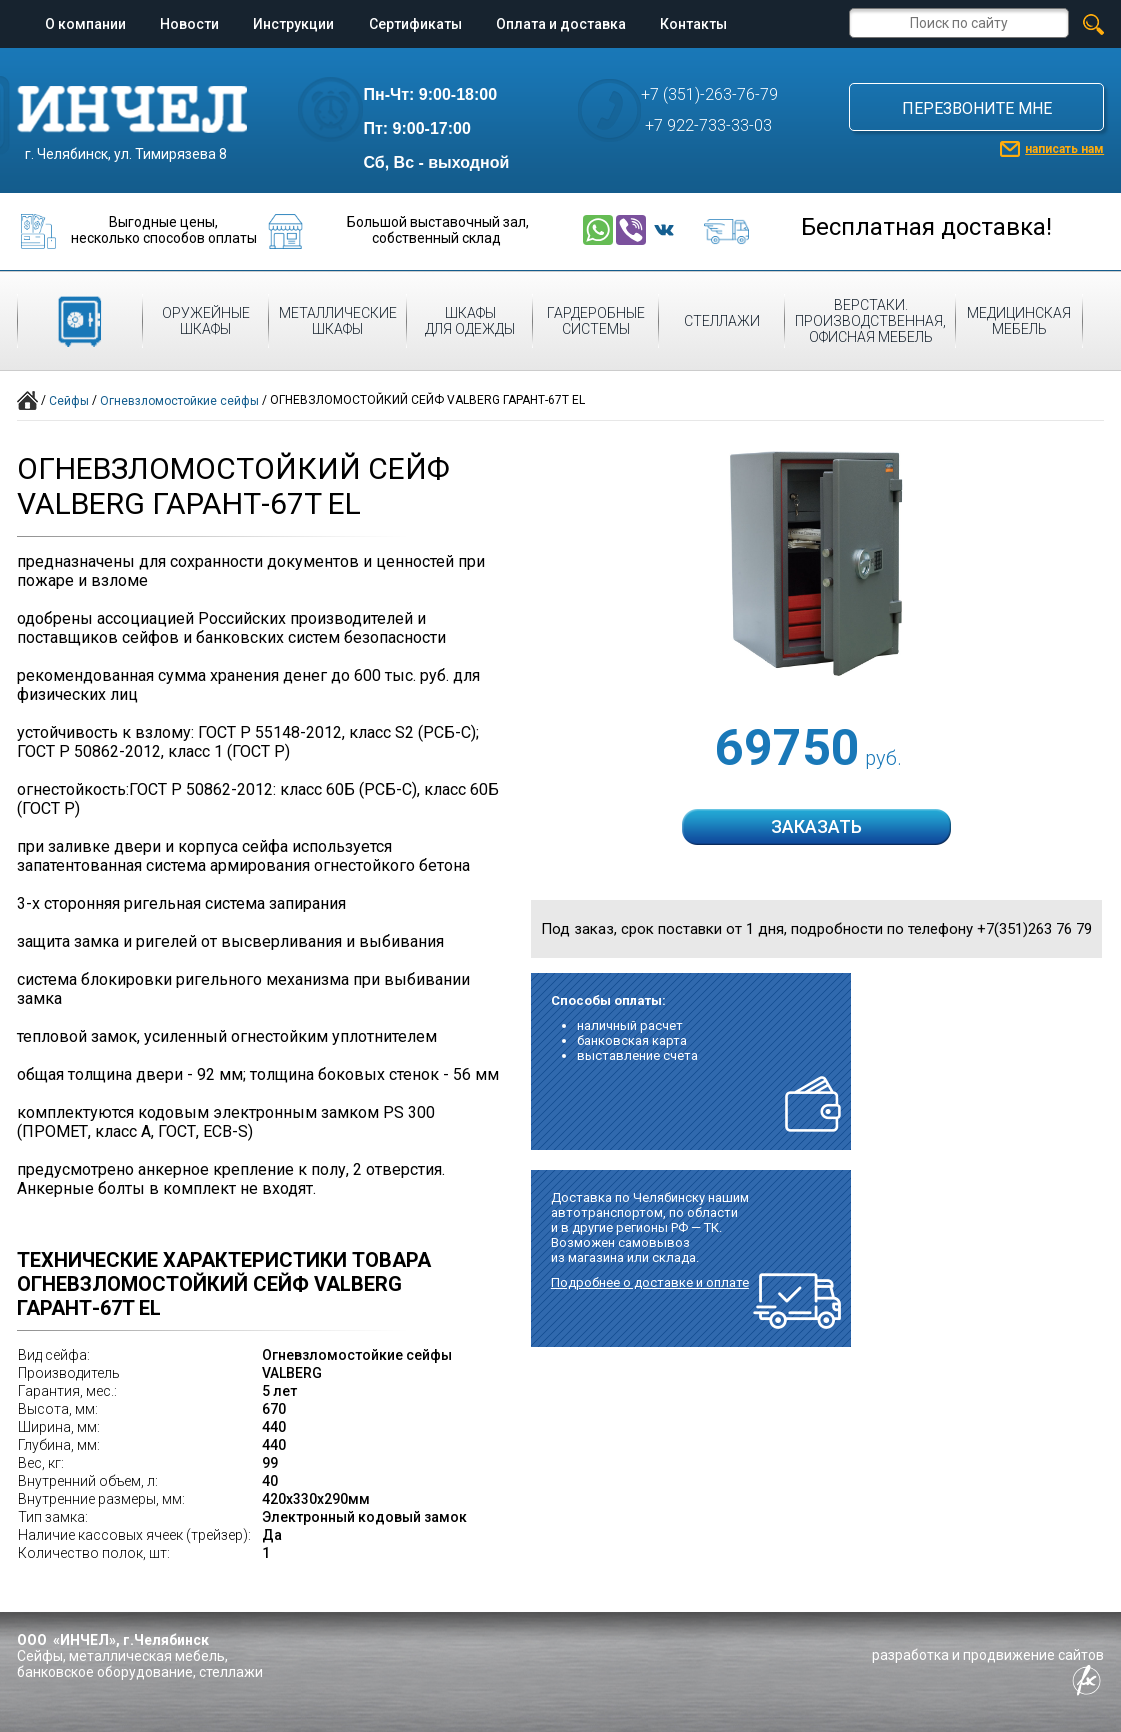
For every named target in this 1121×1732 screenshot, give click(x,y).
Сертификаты (415, 24)
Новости (189, 24)
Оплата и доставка (561, 24)
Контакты (693, 24)
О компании (85, 24)
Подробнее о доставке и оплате (650, 1282)
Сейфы (69, 401)
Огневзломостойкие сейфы (179, 401)
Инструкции (293, 24)
